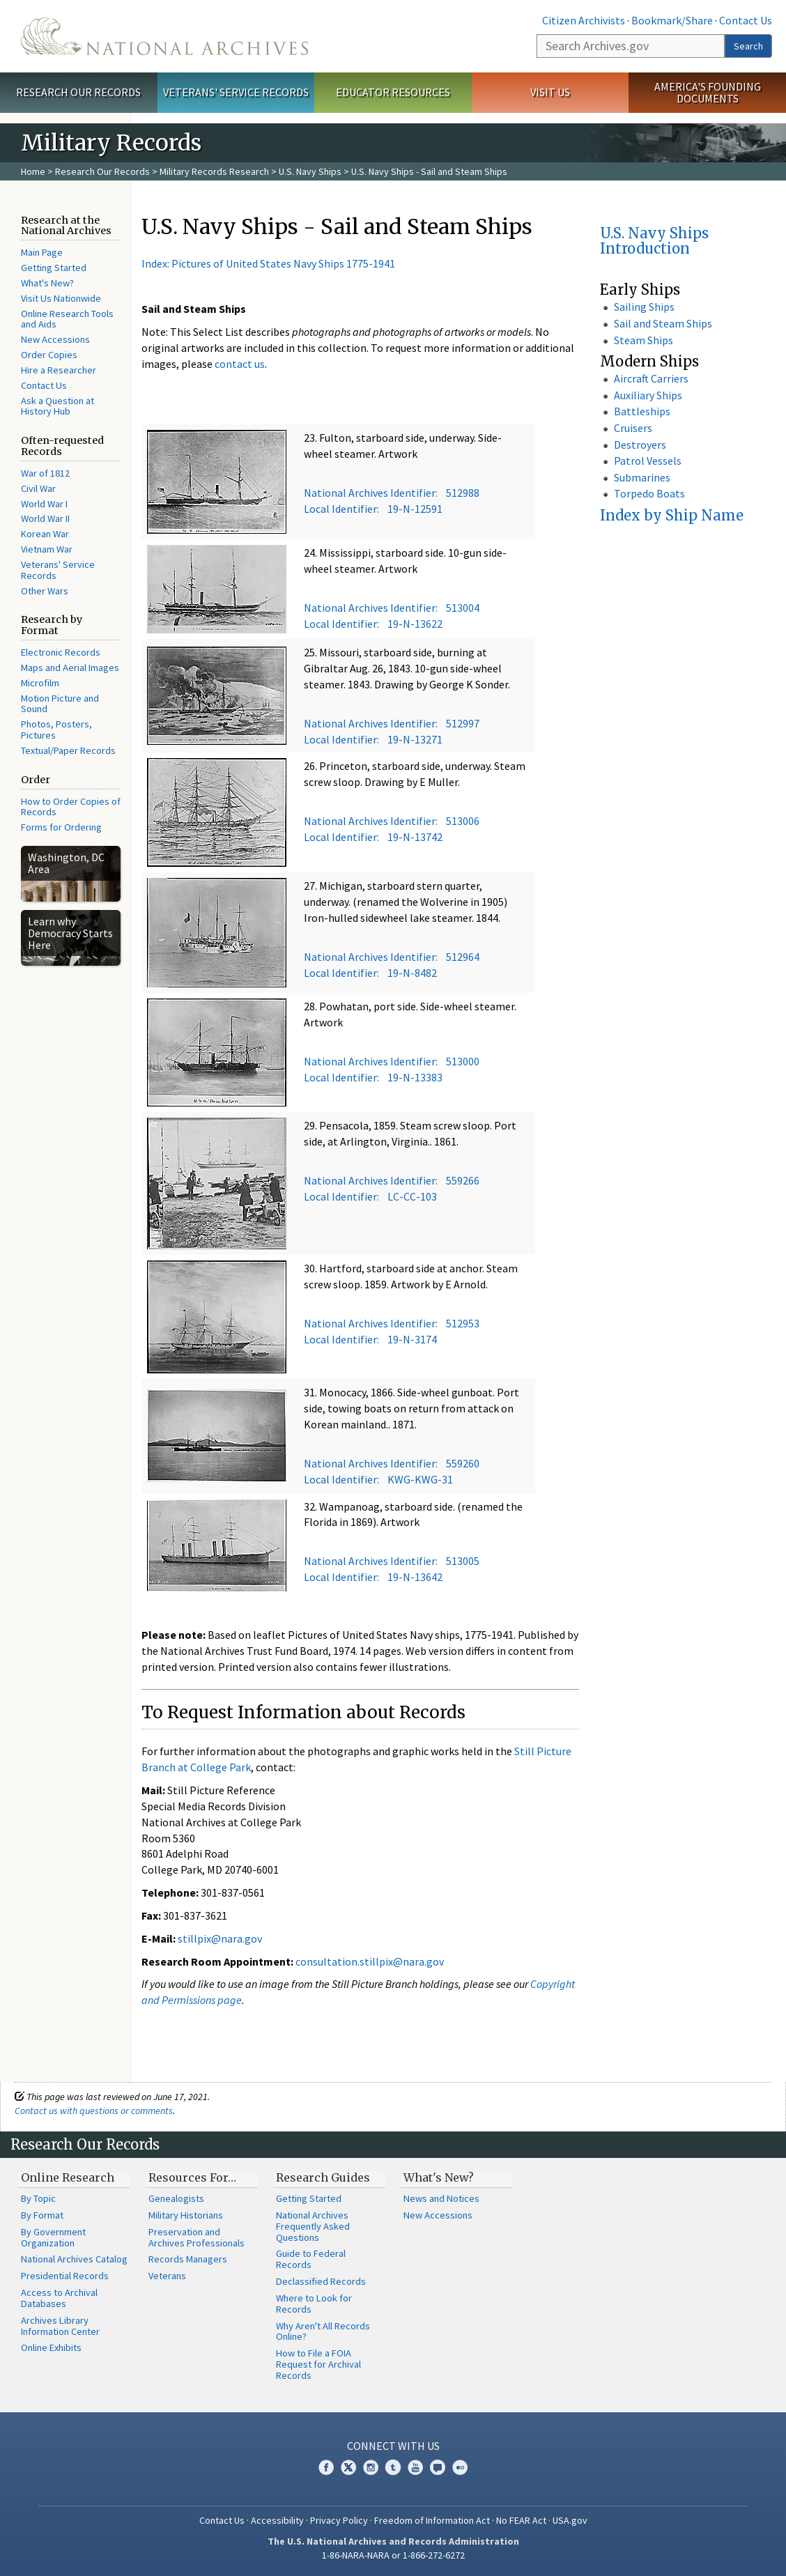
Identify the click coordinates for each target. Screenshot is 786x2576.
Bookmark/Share (672, 20)
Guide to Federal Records (311, 2259)
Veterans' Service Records (236, 92)
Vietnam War (46, 549)
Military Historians (185, 2215)
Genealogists (176, 2198)
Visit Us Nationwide (61, 298)
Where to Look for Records (314, 2303)
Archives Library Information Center (60, 2326)
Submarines (642, 477)
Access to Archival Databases (59, 2298)
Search (748, 46)
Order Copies (49, 354)
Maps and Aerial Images (70, 667)
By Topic (38, 2198)
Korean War (45, 533)
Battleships (642, 411)
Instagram (370, 2467)
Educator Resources (393, 92)
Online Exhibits (51, 2347)
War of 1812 (45, 473)
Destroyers (640, 445)
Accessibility (277, 2520)
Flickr (460, 2467)
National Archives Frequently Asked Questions (313, 2226)
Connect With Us (393, 2446)
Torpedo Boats (649, 493)
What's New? (47, 283)
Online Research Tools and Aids (67, 319)
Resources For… (192, 2177)
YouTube (415, 2467)
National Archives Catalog (74, 2259)
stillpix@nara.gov (220, 1938)
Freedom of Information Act (432, 2520)
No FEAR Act (521, 2520)
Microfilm (40, 683)
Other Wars (44, 591)
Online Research (67, 2177)
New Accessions (55, 339)
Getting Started (53, 267)
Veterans (167, 2275)
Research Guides (323, 2177)
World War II (45, 518)
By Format (42, 2215)
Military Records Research (214, 171)
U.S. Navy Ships (310, 171)
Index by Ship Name (671, 515)
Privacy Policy (339, 2520)
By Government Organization (53, 2237)
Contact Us (745, 20)
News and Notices (441, 2198)
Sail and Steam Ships (663, 323)
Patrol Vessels (647, 461)
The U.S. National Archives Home (164, 36)
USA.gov (570, 2520)
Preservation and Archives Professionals (196, 2237)
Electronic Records (60, 652)
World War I (44, 504)
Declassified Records (321, 2281)
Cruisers (633, 428)
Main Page (42, 252)
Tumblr (393, 2467)
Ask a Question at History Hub (57, 406)
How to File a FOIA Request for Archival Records (318, 2364)
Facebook (326, 2467)
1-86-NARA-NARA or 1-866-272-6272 (393, 2555)
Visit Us (550, 92)
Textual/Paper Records (68, 750)
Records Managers (187, 2259)
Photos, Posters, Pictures (56, 729)
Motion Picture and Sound (60, 704)
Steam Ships (643, 340)
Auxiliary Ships (648, 395)
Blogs (437, 2467)
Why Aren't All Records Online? (323, 2331)
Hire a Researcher (58, 370)
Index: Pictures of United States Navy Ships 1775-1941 (268, 263)
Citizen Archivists (583, 20)
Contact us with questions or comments (94, 2110)
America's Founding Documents (707, 92)
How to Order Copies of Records (71, 807)
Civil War (38, 488)
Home (33, 171)
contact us (240, 364)
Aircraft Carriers (651, 378)
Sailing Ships (644, 307)
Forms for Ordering (61, 827)
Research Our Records (78, 92)
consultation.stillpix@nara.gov (369, 1961)
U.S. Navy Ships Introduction (654, 240)
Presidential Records (65, 2275)
